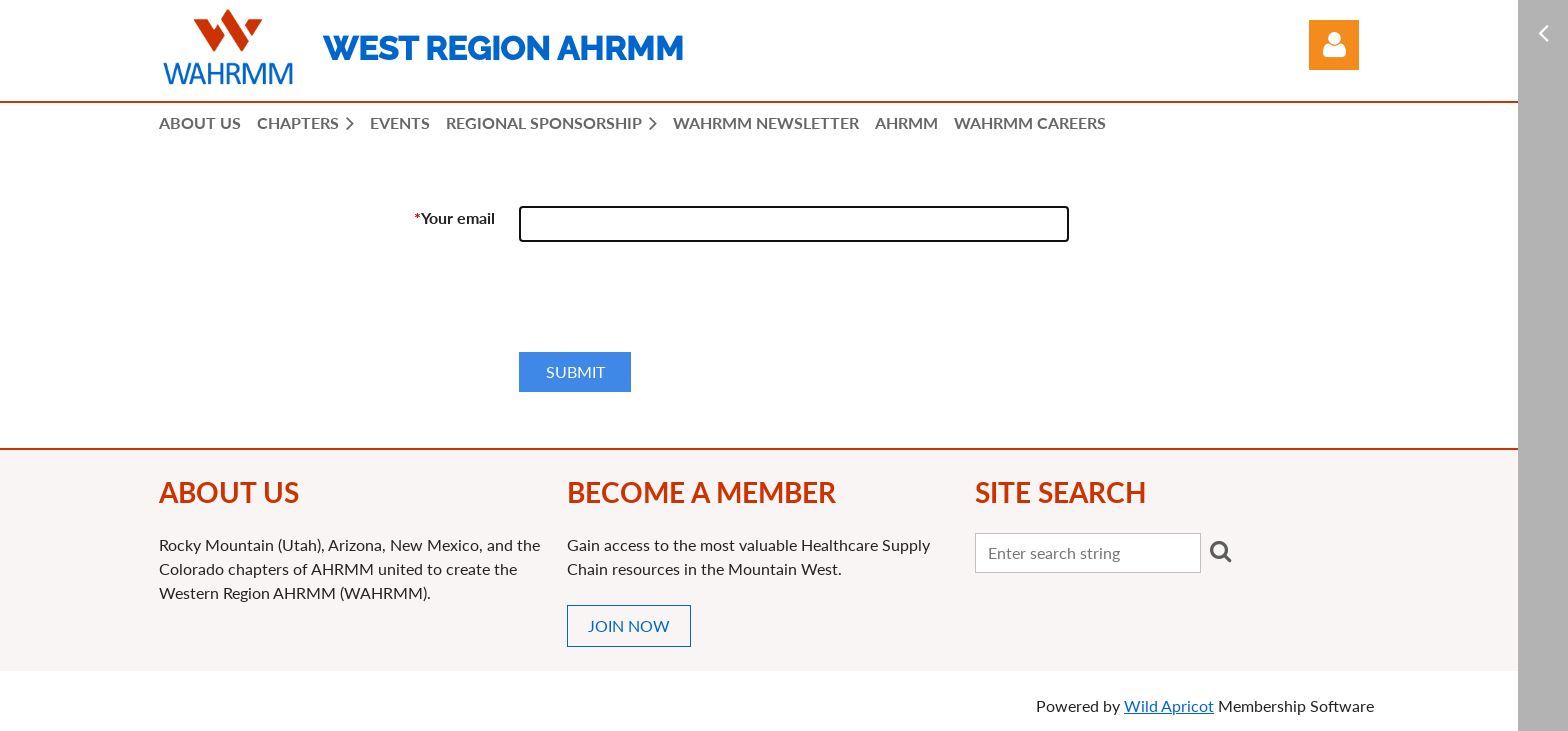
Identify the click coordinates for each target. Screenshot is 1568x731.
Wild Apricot (1169, 705)
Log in (1334, 45)
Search (1220, 551)
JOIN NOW (629, 625)
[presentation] (671, 305)
